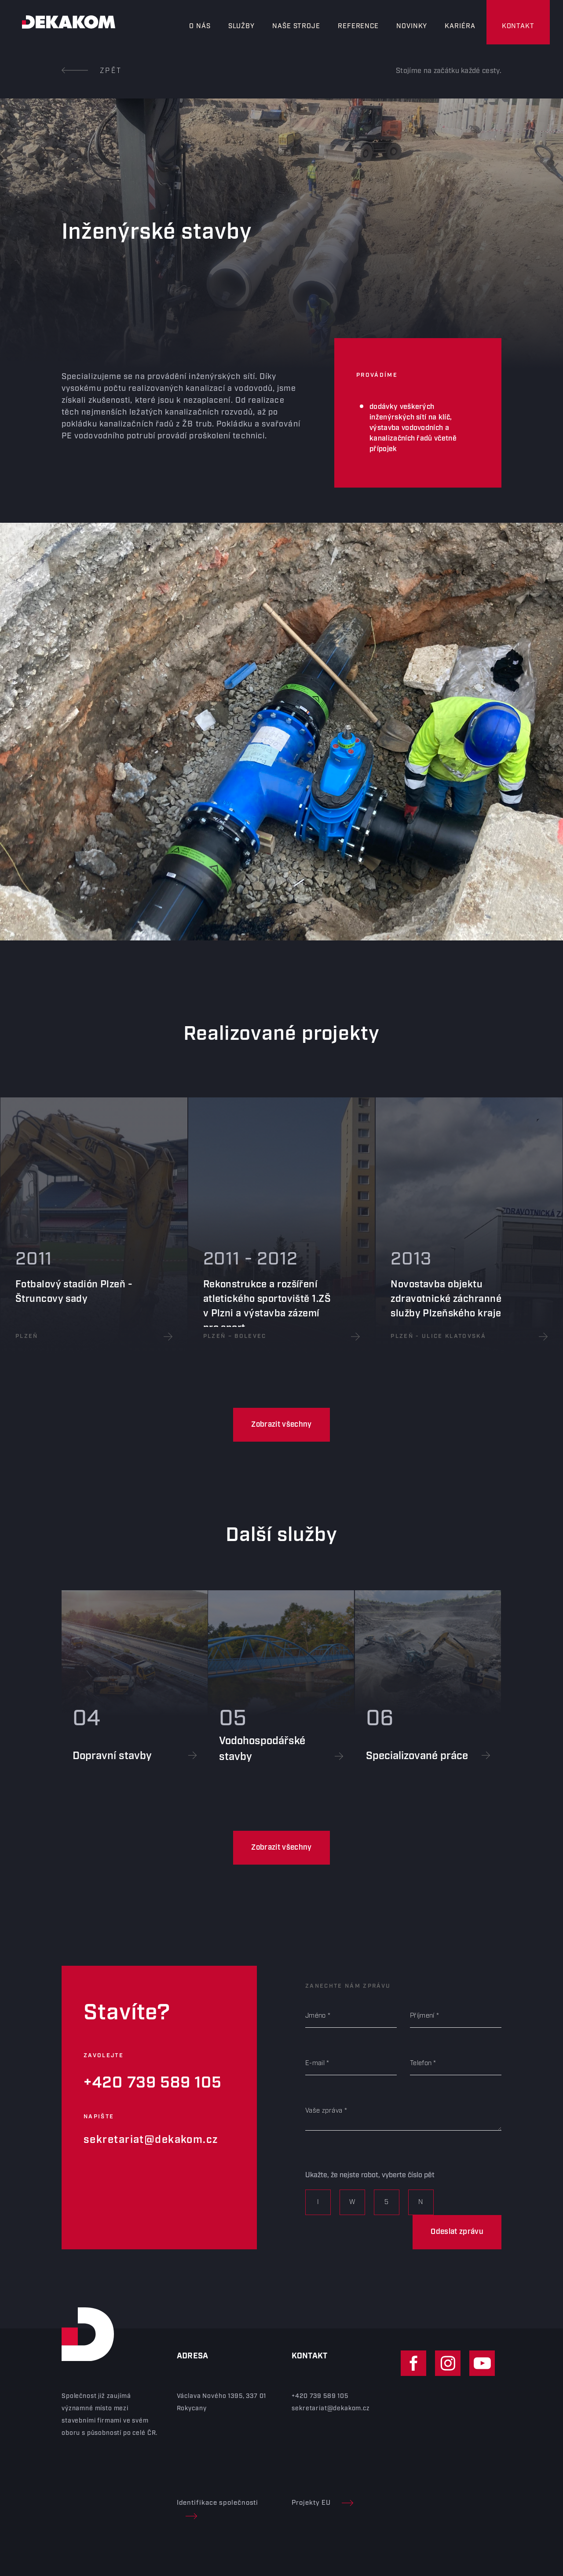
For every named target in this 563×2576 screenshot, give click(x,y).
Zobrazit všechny (281, 1424)
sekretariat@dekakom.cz (151, 2140)
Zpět (92, 71)
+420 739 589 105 (153, 2083)
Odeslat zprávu (457, 2232)
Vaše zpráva (323, 2110)
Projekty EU (322, 2503)
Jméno (315, 2015)
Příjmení (422, 2015)
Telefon (420, 2063)
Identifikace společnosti (218, 2509)
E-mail (315, 2063)
